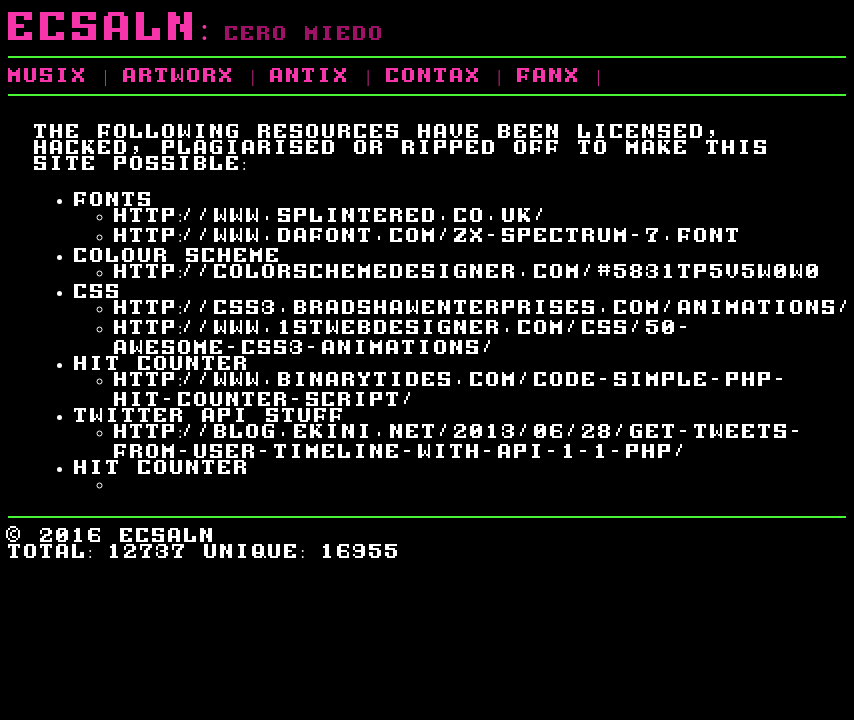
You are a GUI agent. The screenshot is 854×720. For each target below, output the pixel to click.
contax (434, 74)
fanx (549, 74)
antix (310, 74)
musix (48, 74)
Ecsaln (104, 24)
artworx (179, 74)
